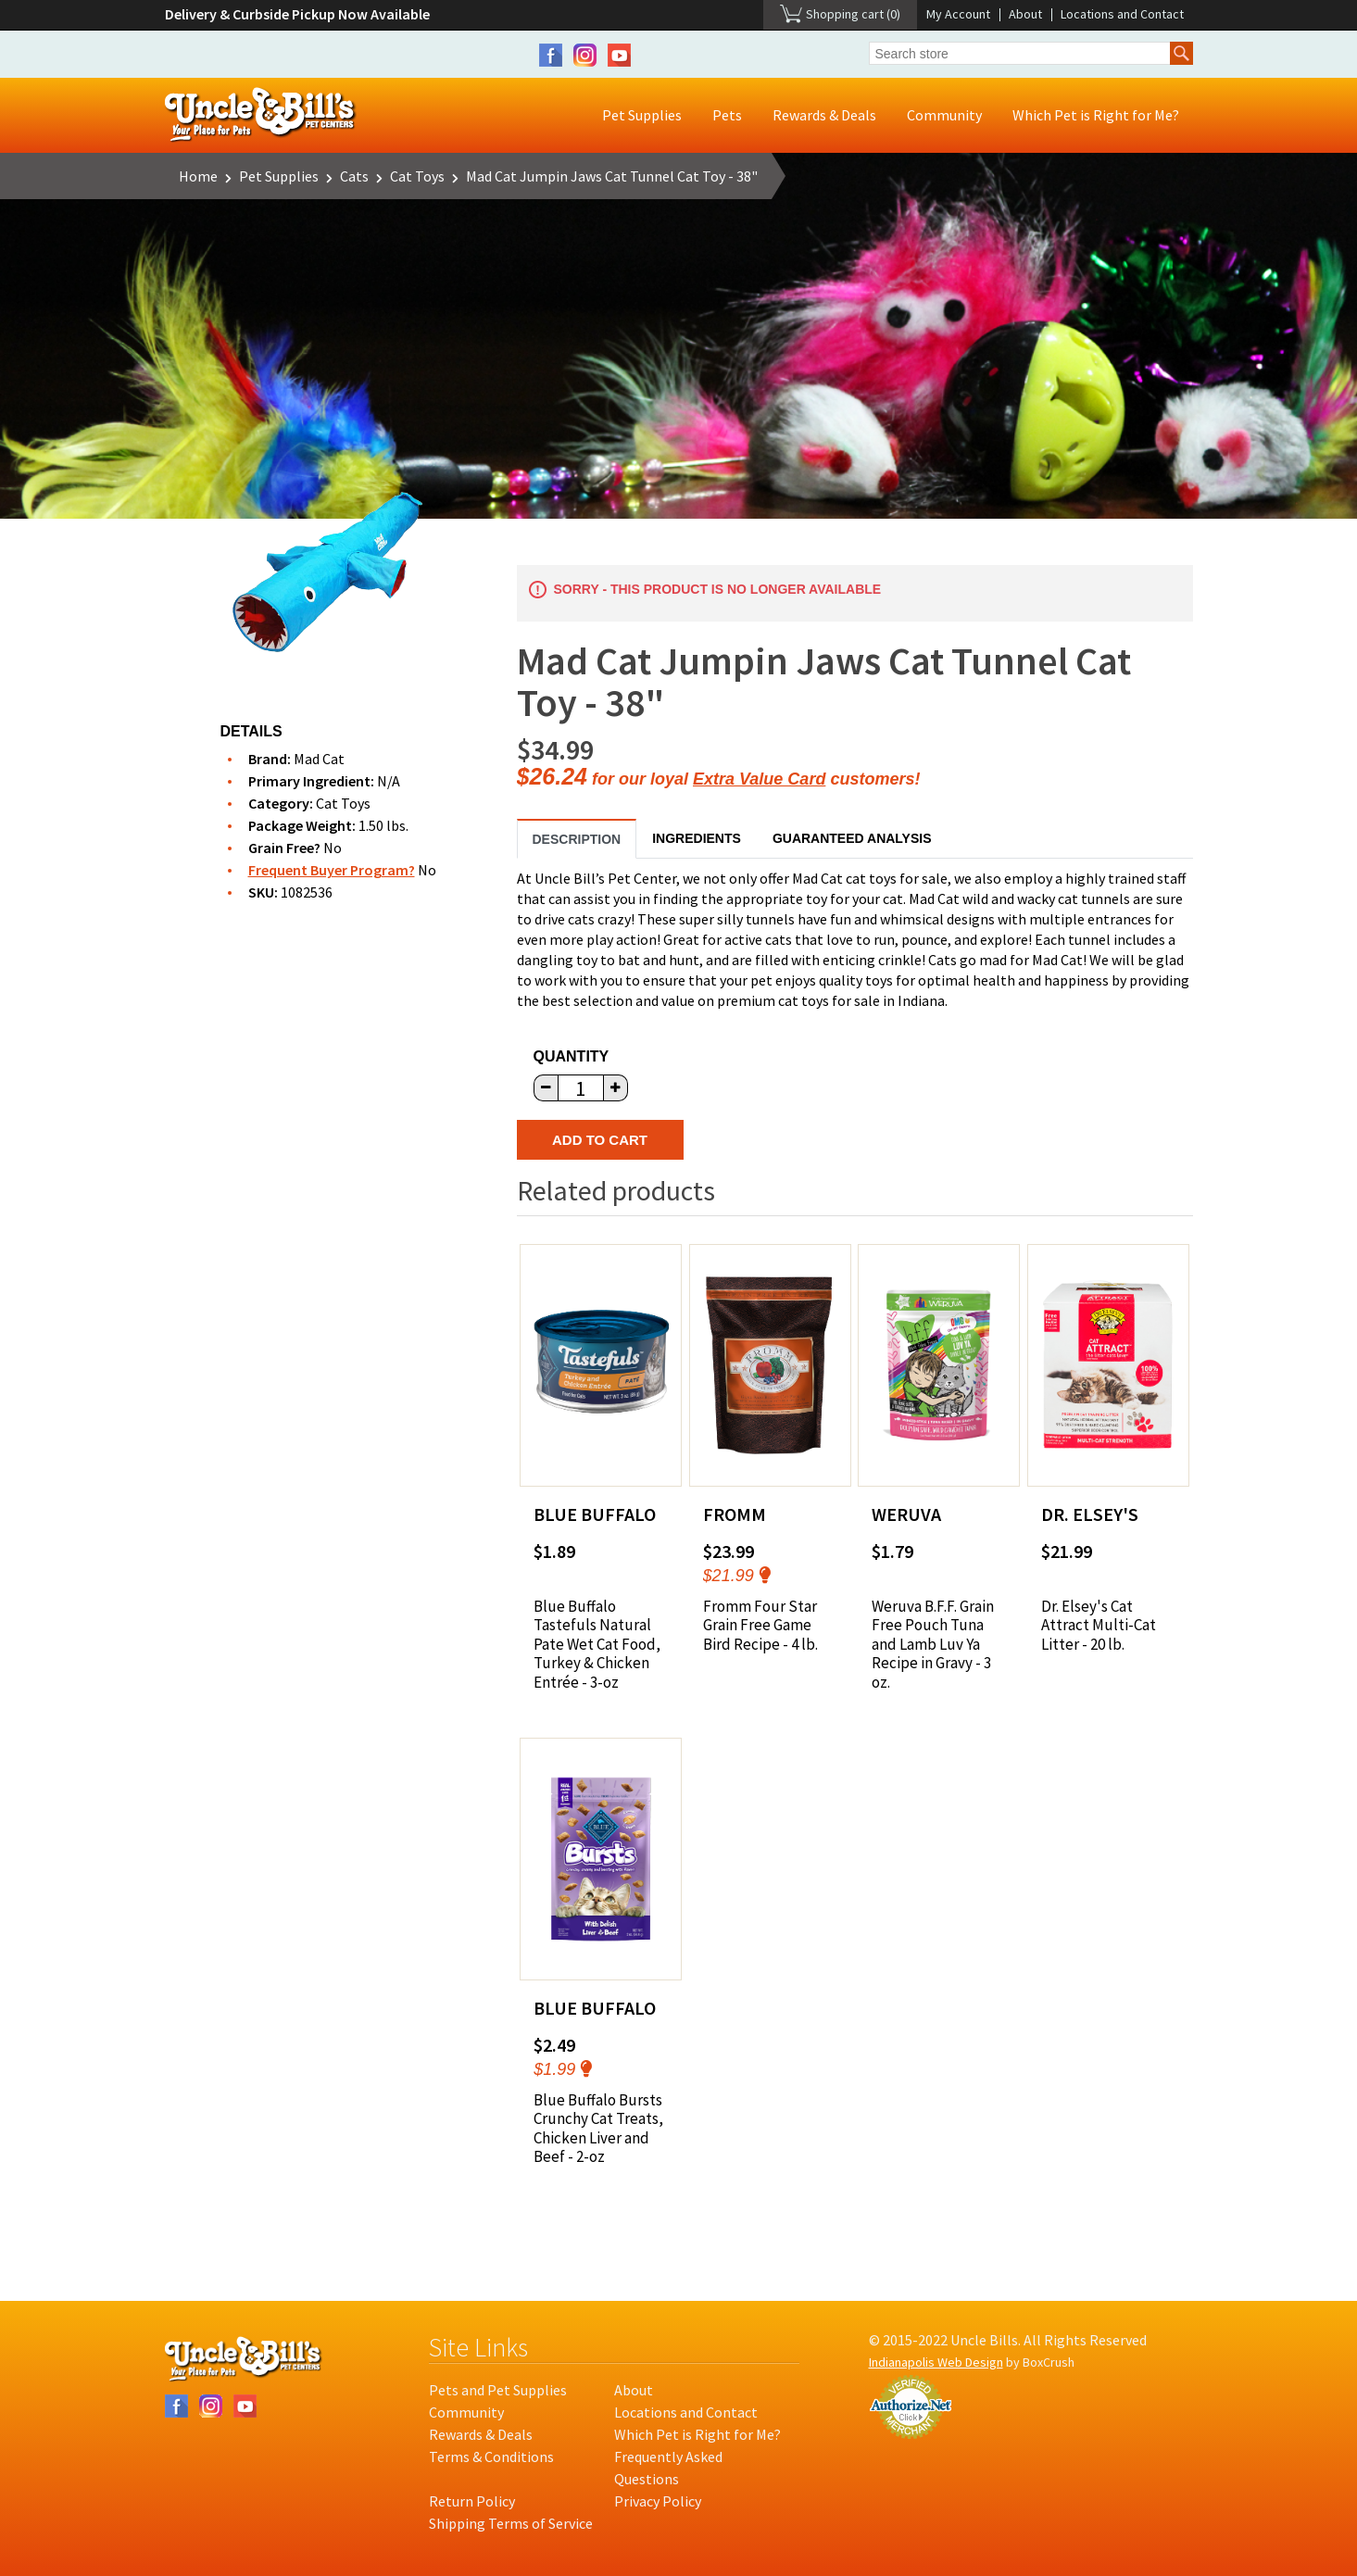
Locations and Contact (1122, 14)
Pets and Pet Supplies (498, 2390)
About (1025, 14)
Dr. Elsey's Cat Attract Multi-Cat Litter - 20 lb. (1098, 1625)
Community (944, 115)
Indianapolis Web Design (936, 2362)
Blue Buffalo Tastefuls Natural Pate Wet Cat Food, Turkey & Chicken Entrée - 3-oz (597, 1644)
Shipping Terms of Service (511, 2523)
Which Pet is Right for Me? (1095, 115)
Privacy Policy (657, 2501)
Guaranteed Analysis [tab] (852, 838)
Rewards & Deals (824, 115)
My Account (958, 14)
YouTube (619, 55)
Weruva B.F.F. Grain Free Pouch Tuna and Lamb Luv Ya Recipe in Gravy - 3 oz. (933, 1644)
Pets (727, 115)
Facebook (550, 55)
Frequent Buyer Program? (331, 870)
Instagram (585, 55)
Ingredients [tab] (696, 838)
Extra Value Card (759, 779)
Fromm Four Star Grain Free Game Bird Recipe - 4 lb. (760, 1625)
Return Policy (472, 2501)
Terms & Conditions (491, 2456)
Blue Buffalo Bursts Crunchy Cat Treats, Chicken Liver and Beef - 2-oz (598, 2129)
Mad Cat (319, 758)
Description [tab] (577, 839)
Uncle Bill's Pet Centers (261, 115)
